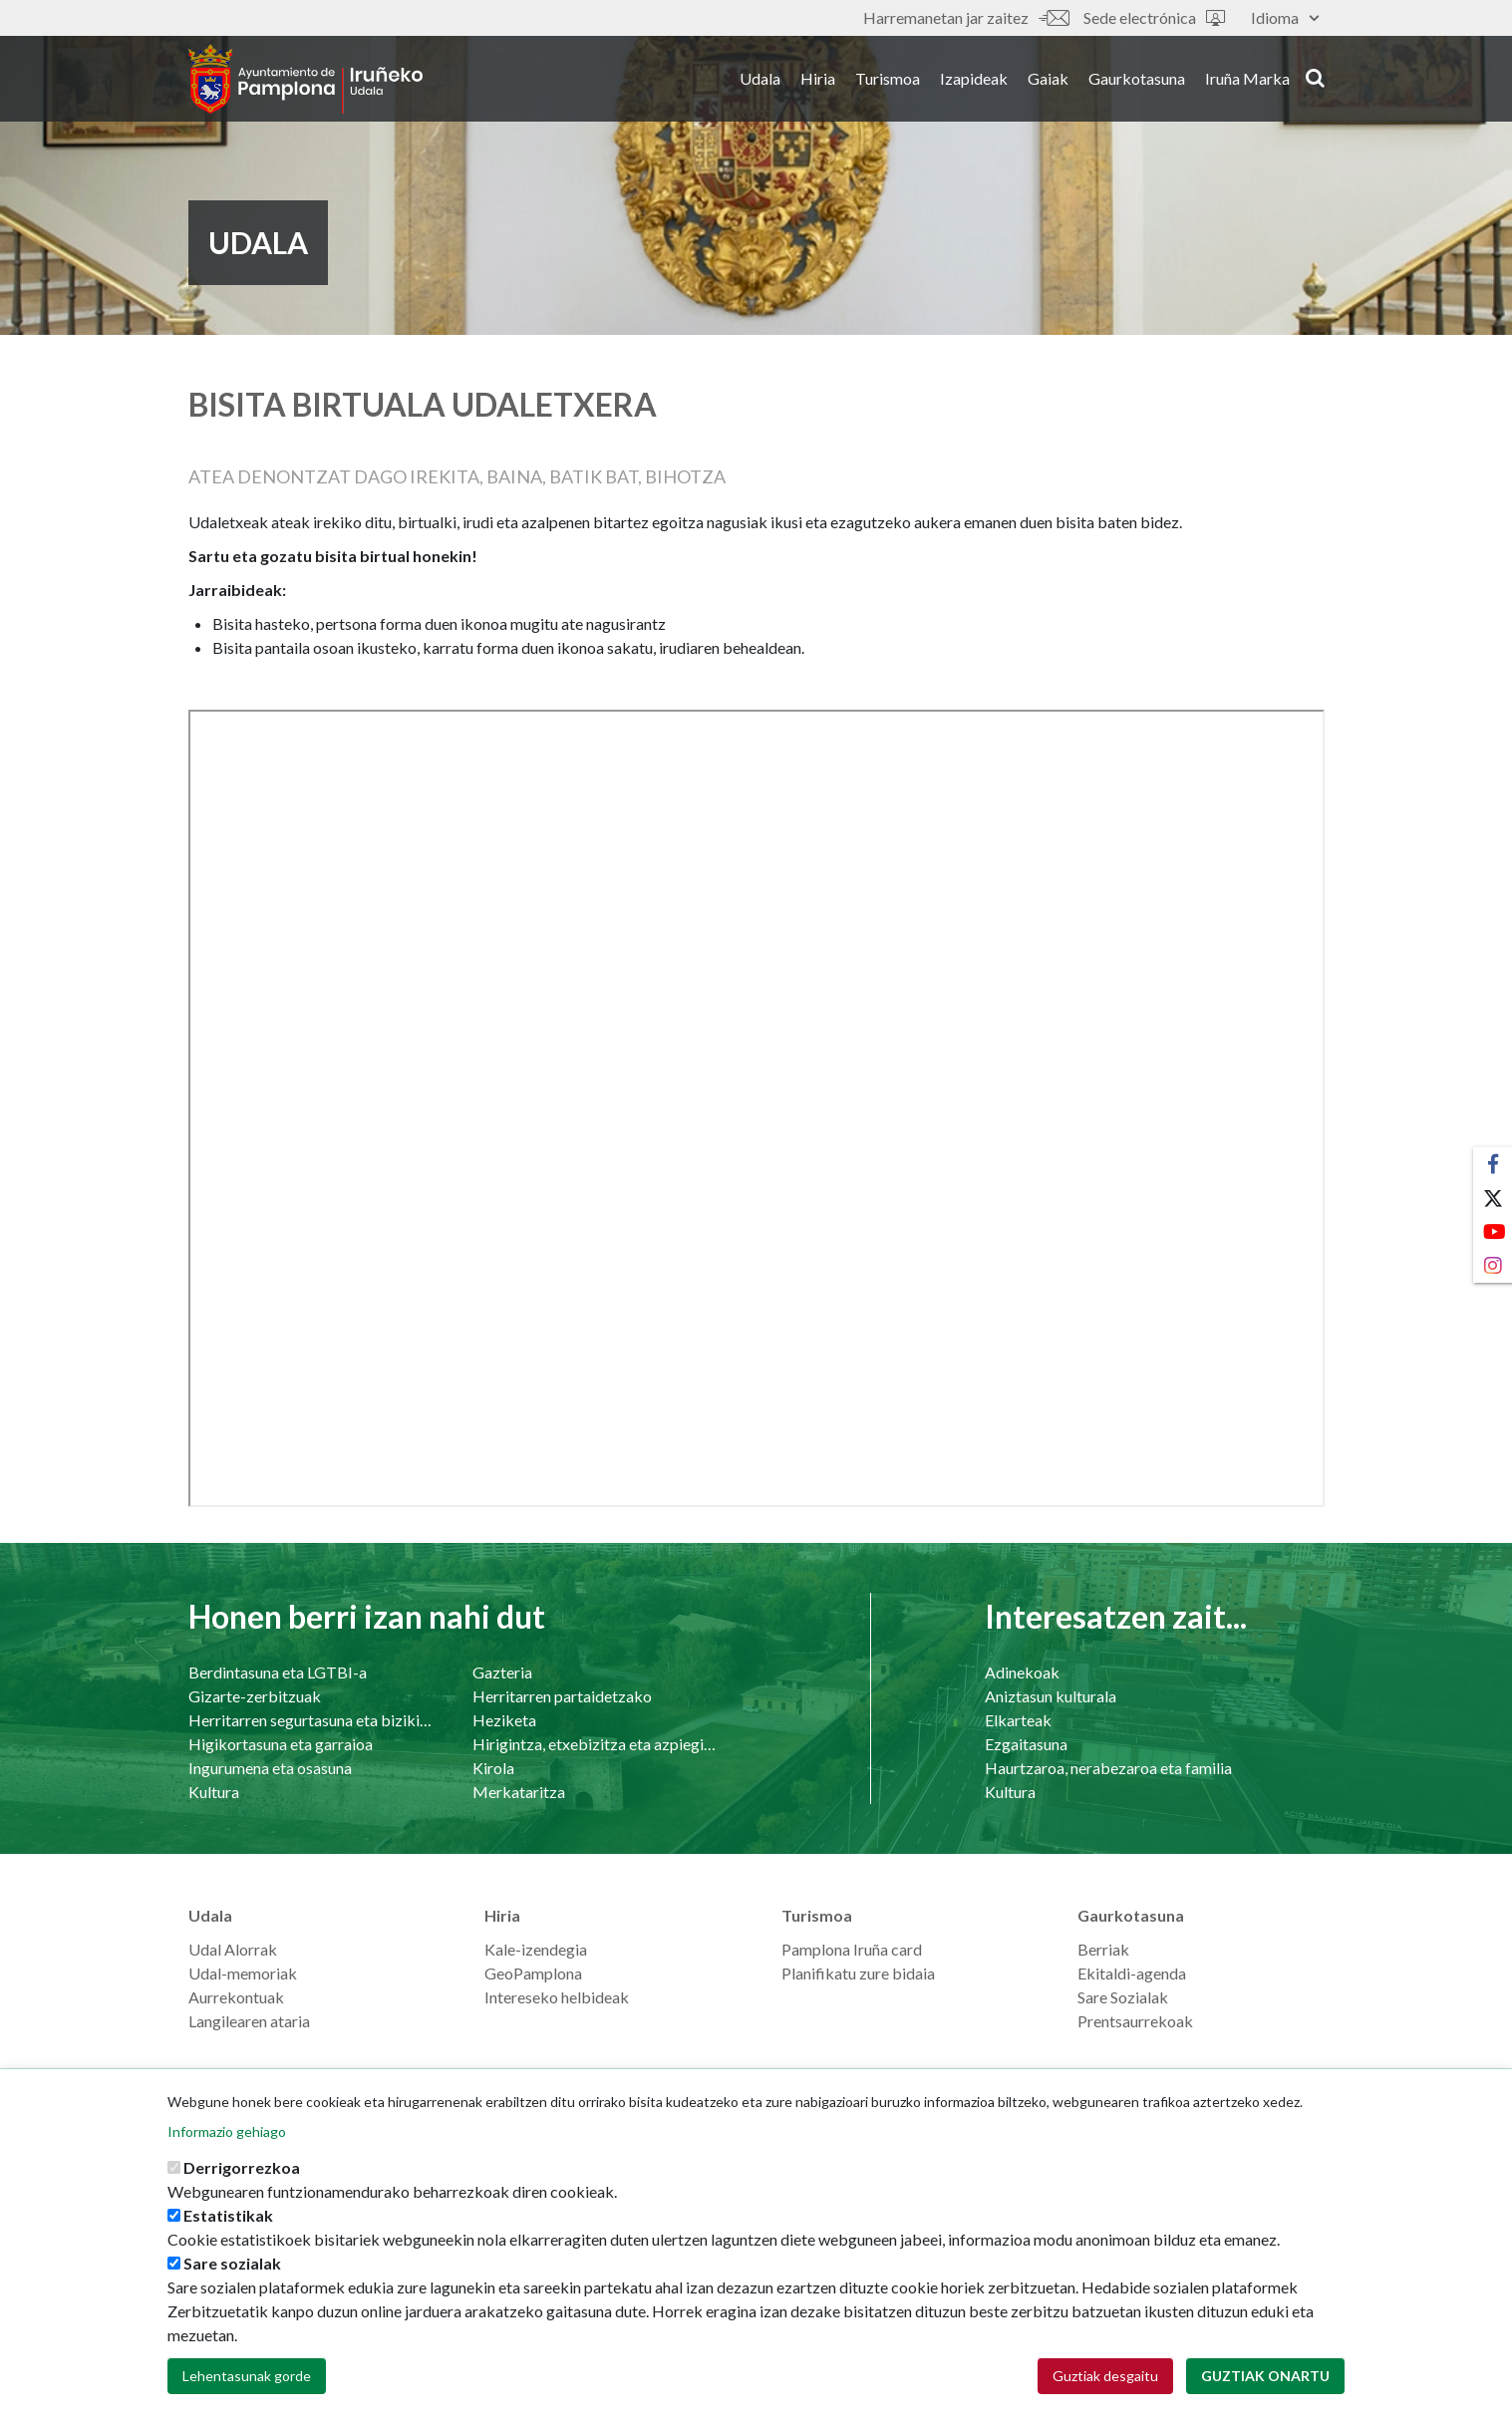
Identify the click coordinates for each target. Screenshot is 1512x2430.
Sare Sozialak (1122, 1996)
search (1315, 77)
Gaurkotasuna (1136, 78)
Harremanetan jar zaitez (965, 17)
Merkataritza (518, 1791)
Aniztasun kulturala (1050, 1695)
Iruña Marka (1247, 78)
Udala (760, 78)
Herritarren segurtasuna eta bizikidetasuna (310, 1719)
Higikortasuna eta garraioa (280, 1743)
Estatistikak (228, 2215)
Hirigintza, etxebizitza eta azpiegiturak (594, 1743)
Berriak (1103, 1949)
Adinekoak (1022, 1672)
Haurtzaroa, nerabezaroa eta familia (1108, 1767)
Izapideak (974, 78)
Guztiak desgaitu (1105, 2375)
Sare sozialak (232, 2263)
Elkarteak (1018, 1719)
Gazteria (502, 1672)
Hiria (817, 78)
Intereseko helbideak (556, 1996)
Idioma (1285, 17)
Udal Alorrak (232, 1949)
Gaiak (1048, 78)
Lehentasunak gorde (246, 2375)
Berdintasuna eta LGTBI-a (277, 1672)
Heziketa (504, 1719)
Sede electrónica (1154, 17)
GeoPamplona (533, 1973)
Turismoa (887, 78)
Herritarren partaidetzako (562, 1695)
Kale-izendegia (535, 1949)
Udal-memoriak (242, 1973)
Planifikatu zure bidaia (858, 1973)
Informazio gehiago (226, 2131)
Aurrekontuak (236, 1996)
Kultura (213, 1791)
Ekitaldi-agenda (1131, 1973)
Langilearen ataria (249, 2020)
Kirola (493, 1767)
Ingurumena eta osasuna (270, 1767)
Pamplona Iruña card (851, 1949)
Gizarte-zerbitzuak (254, 1695)
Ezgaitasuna (1026, 1743)
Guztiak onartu (1265, 2375)
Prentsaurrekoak (1135, 2020)
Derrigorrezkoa (241, 2167)
